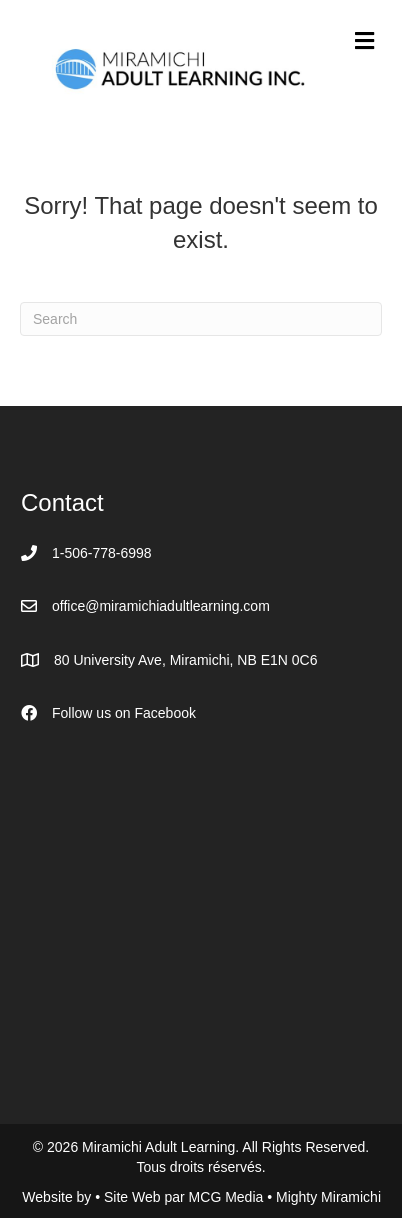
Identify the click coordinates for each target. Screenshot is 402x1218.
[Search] (201, 319)
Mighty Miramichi (328, 1197)
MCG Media (228, 1197)
